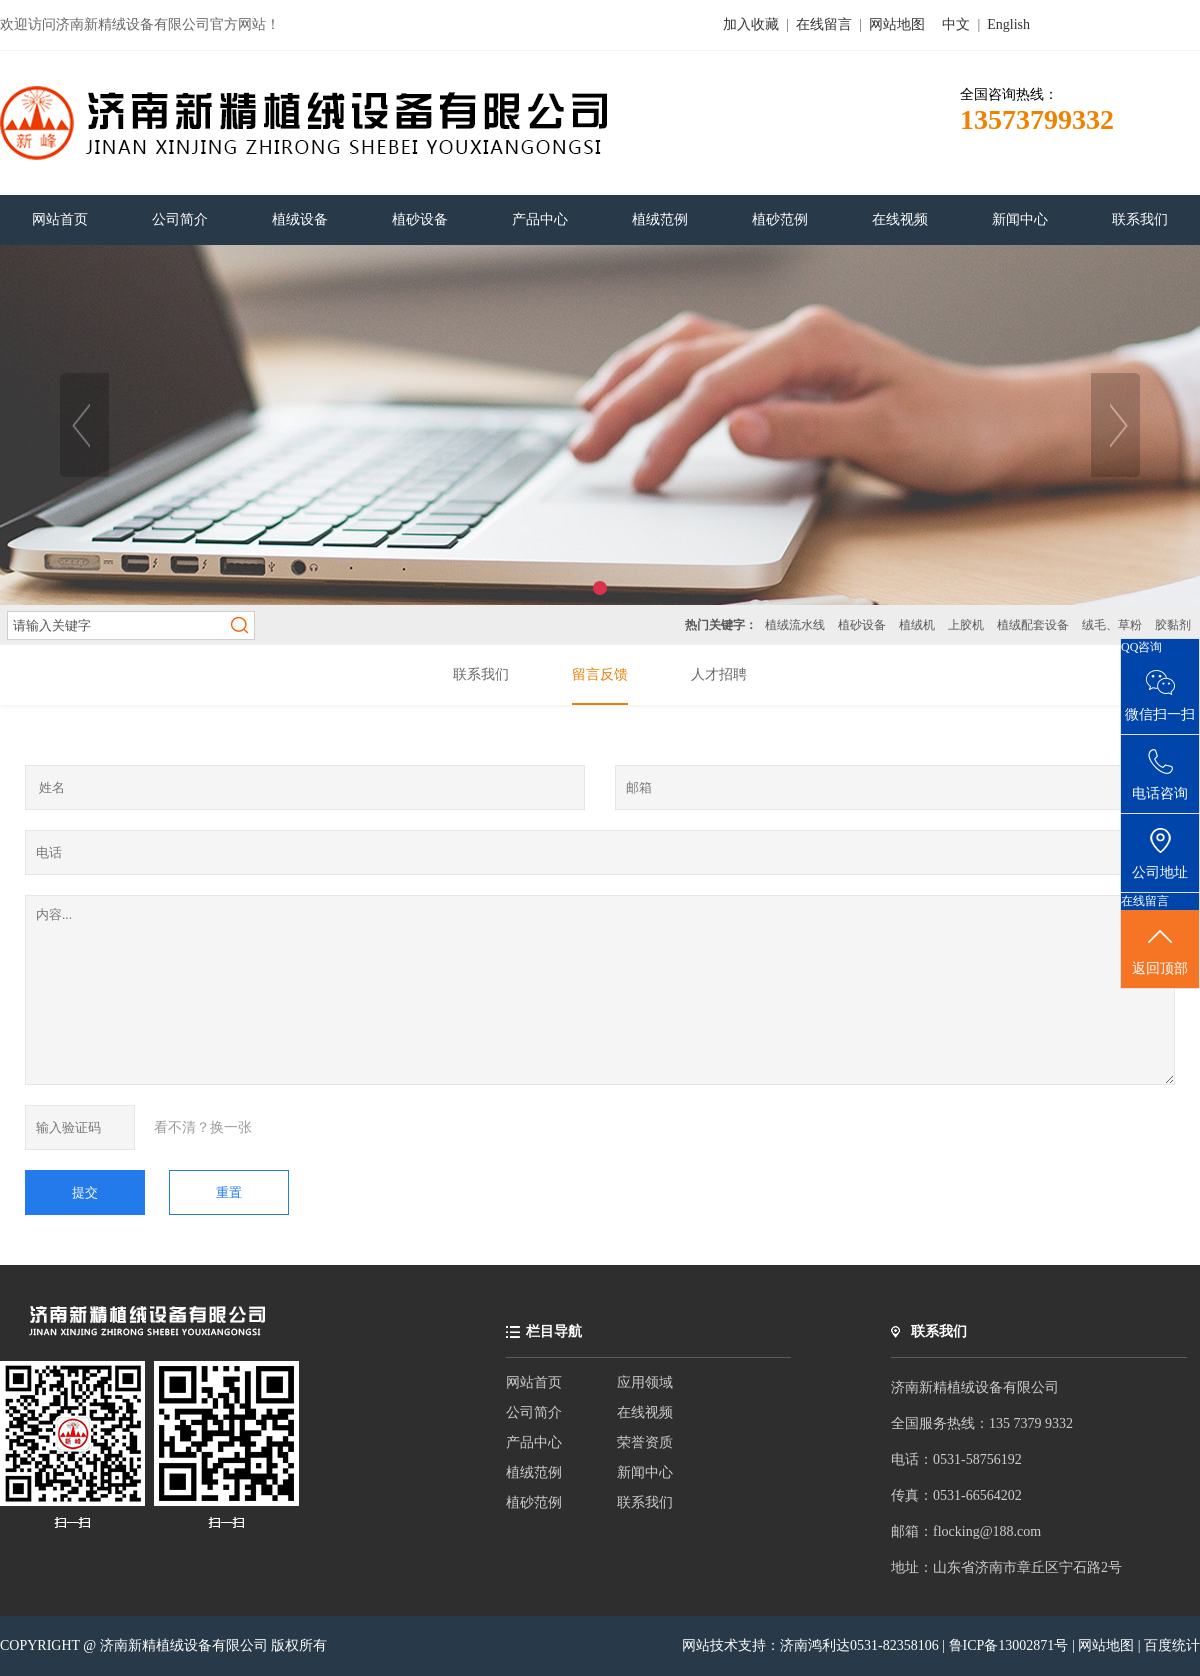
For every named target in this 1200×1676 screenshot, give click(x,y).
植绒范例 (534, 1472)
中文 (956, 24)
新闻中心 (645, 1472)
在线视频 (645, 1412)
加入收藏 (751, 24)
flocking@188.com (987, 1531)
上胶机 (966, 625)
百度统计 (1172, 1645)
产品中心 (534, 1442)
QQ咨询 (1141, 647)
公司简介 (534, 1412)
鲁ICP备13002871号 (1010, 1645)
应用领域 (645, 1382)
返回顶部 (1160, 950)
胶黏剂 (1173, 625)
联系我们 (645, 1502)
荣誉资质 (645, 1442)
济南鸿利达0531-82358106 (859, 1645)
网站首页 (534, 1382)
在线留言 (824, 24)
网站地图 (897, 24)
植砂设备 (862, 625)
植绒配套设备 (1033, 625)
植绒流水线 (795, 625)
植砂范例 (534, 1502)
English (1008, 24)
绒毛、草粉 (1112, 625)
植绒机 (917, 625)
